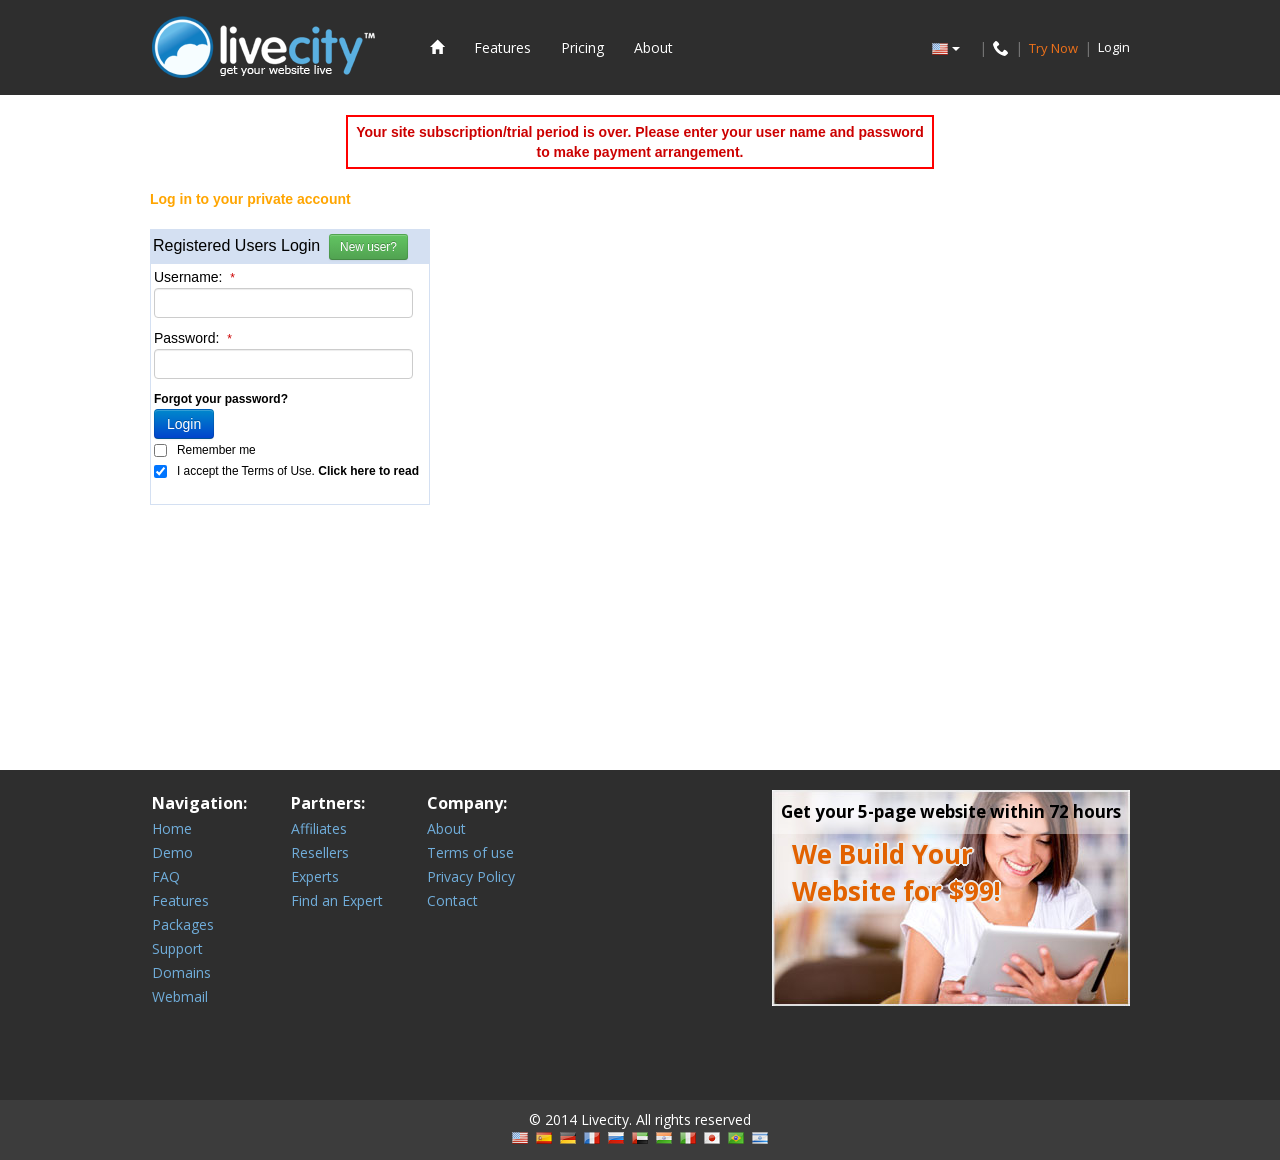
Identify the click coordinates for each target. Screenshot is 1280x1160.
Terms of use (470, 852)
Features (502, 47)
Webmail (180, 996)
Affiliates (319, 828)
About (653, 47)
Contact (452, 900)
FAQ (166, 876)
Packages (183, 924)
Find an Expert (337, 900)
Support (177, 948)
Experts (315, 876)
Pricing (582, 47)
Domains (181, 972)
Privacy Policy (471, 876)
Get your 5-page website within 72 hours (951, 811)
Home (172, 828)
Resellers (320, 852)
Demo (172, 852)
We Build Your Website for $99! (896, 872)
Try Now (1053, 47)
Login (1114, 47)
